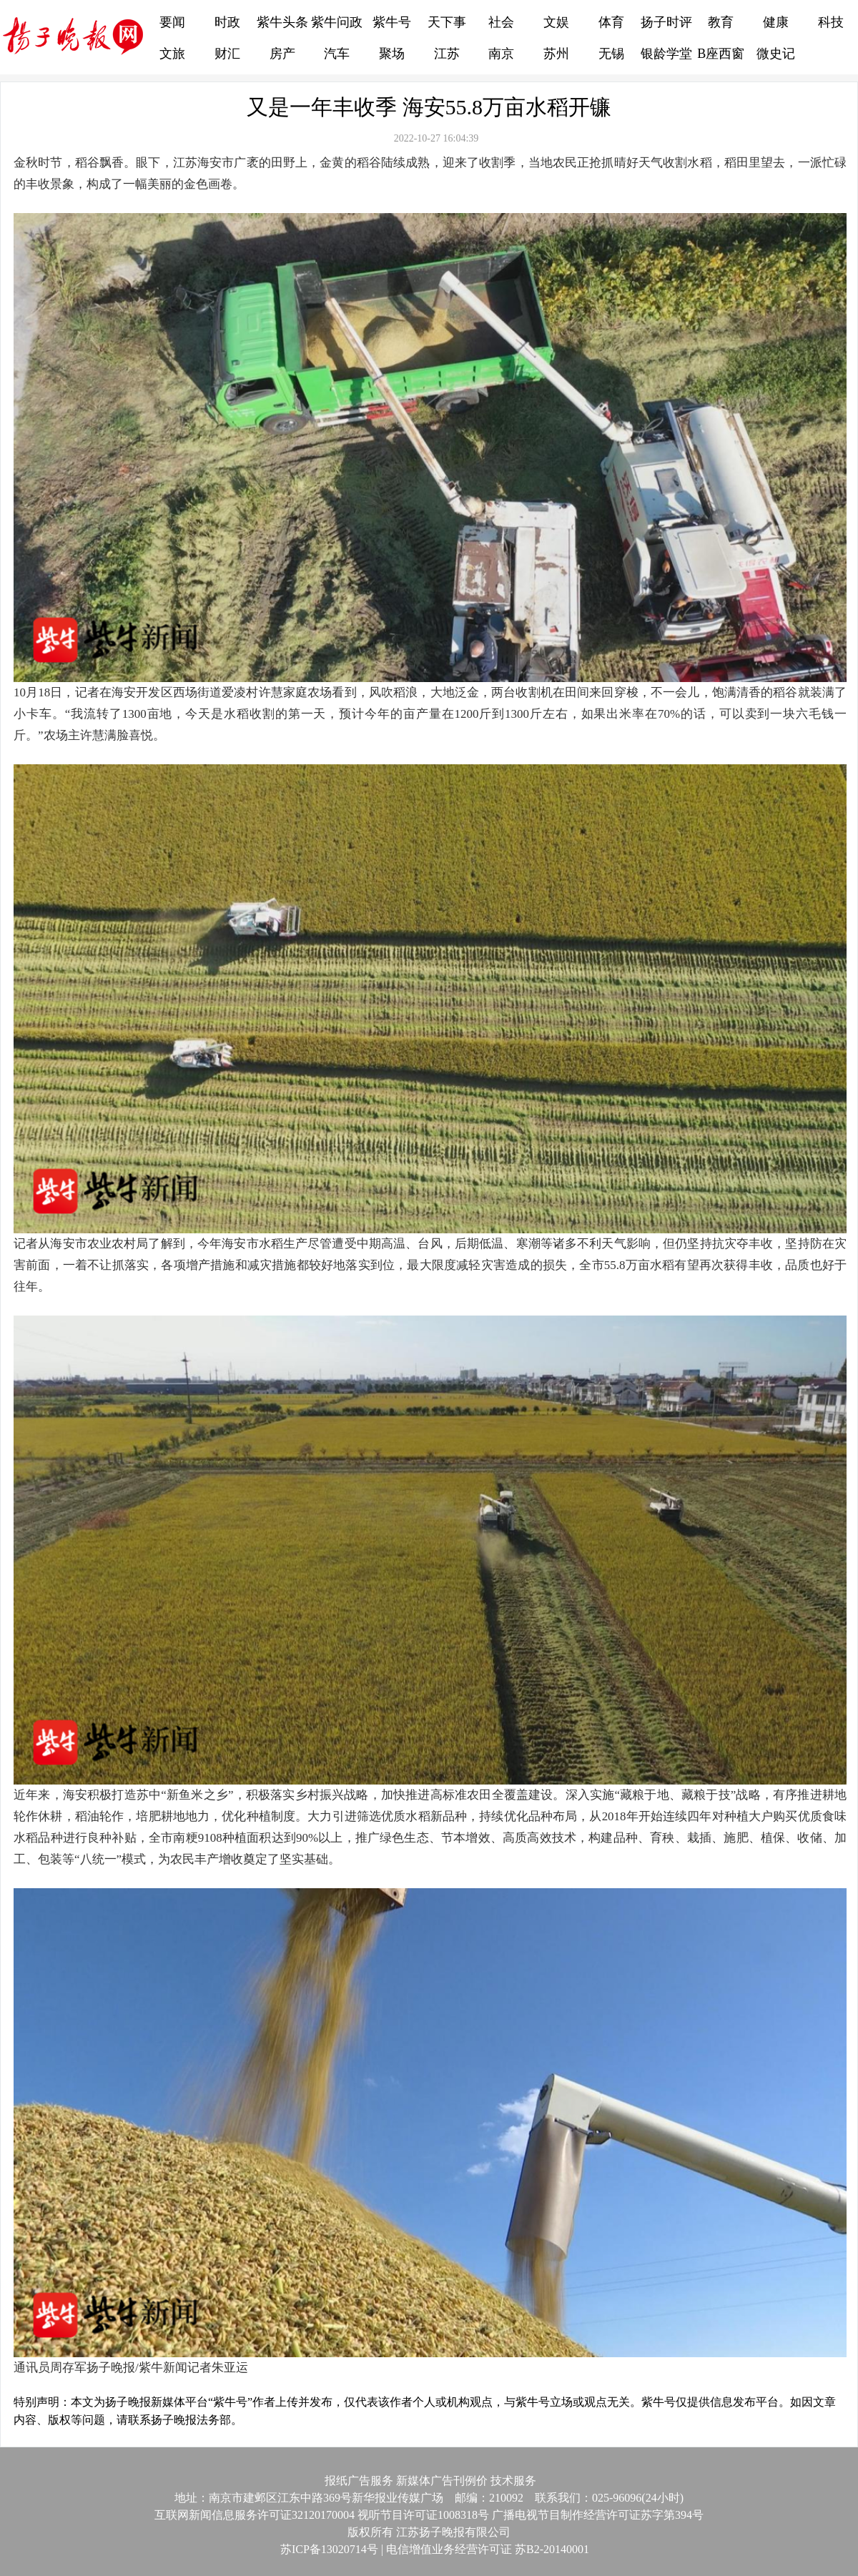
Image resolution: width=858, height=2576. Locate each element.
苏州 (556, 53)
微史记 (775, 53)
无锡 (611, 53)
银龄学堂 (666, 53)
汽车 (337, 53)
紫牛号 (392, 22)
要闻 (172, 22)
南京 (501, 53)
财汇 (227, 53)
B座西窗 (720, 53)
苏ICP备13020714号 (323, 2549)
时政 (227, 22)
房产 (282, 53)
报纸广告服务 (359, 2480)
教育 (721, 22)
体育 (611, 22)
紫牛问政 (337, 22)
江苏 (447, 53)
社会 (501, 22)
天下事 (447, 22)
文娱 (556, 22)
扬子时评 (666, 22)
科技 (831, 22)
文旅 (172, 53)
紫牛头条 (282, 22)
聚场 (392, 53)
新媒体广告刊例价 (442, 2480)
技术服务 (513, 2480)
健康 (776, 22)
